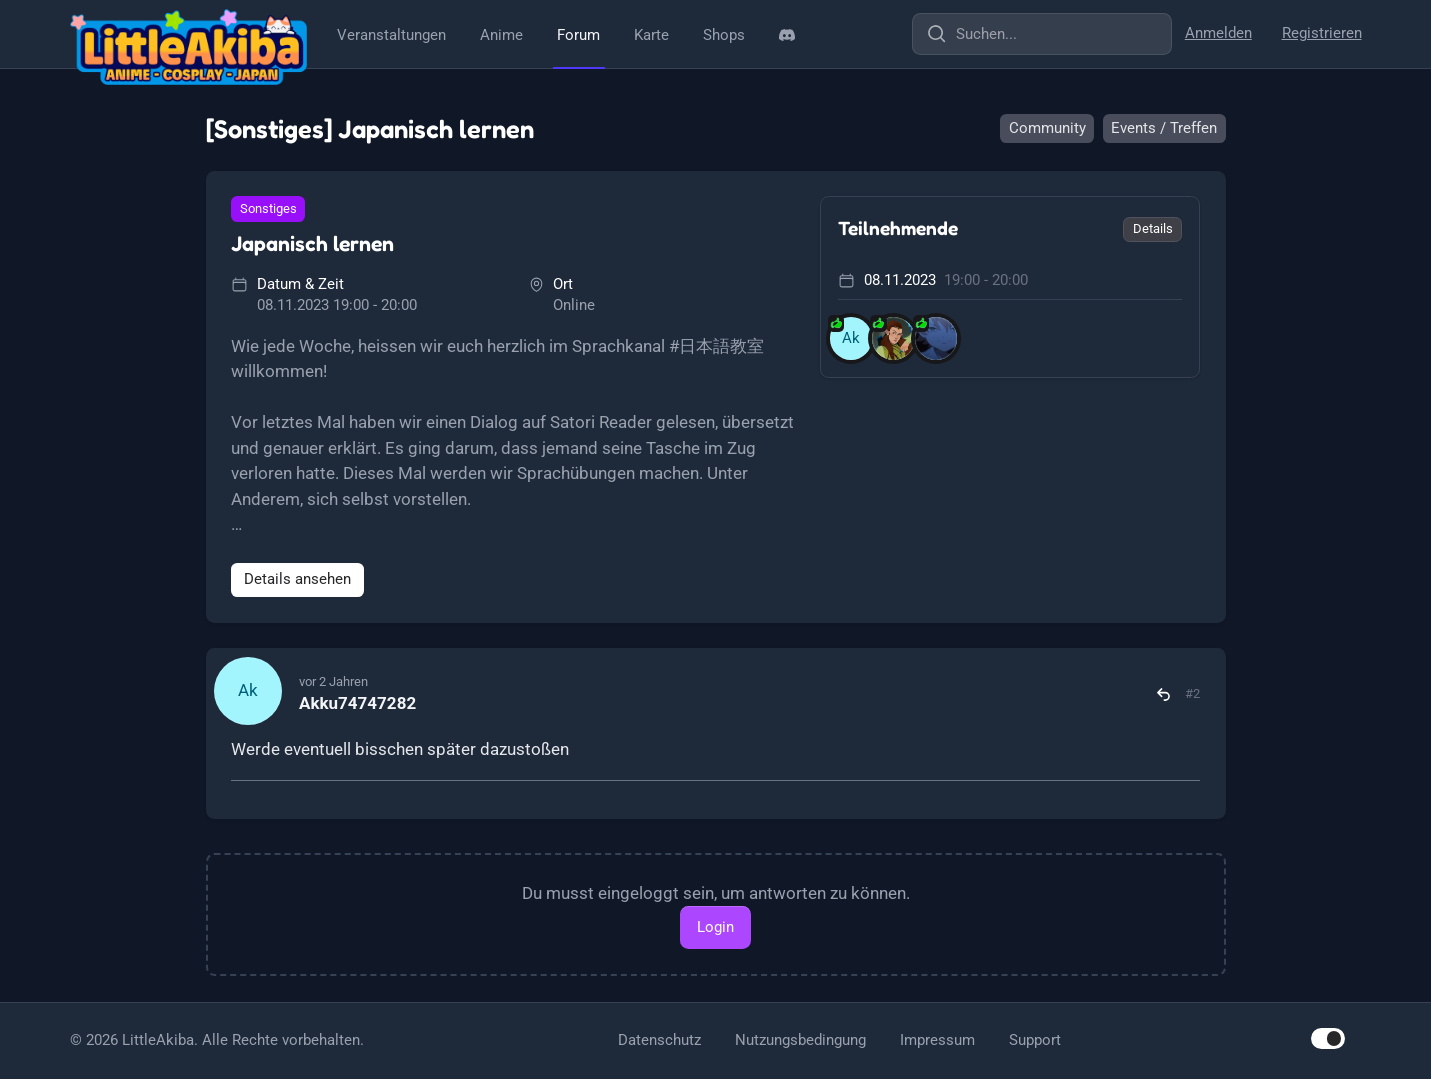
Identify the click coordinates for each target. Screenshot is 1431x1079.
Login (715, 927)
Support (1035, 1040)
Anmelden (1218, 33)
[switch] (1328, 1038)
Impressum (937, 1040)
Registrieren (1322, 33)
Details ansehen (297, 579)
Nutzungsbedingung (800, 1040)
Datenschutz (659, 1040)
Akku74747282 (357, 703)
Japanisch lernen (312, 243)
